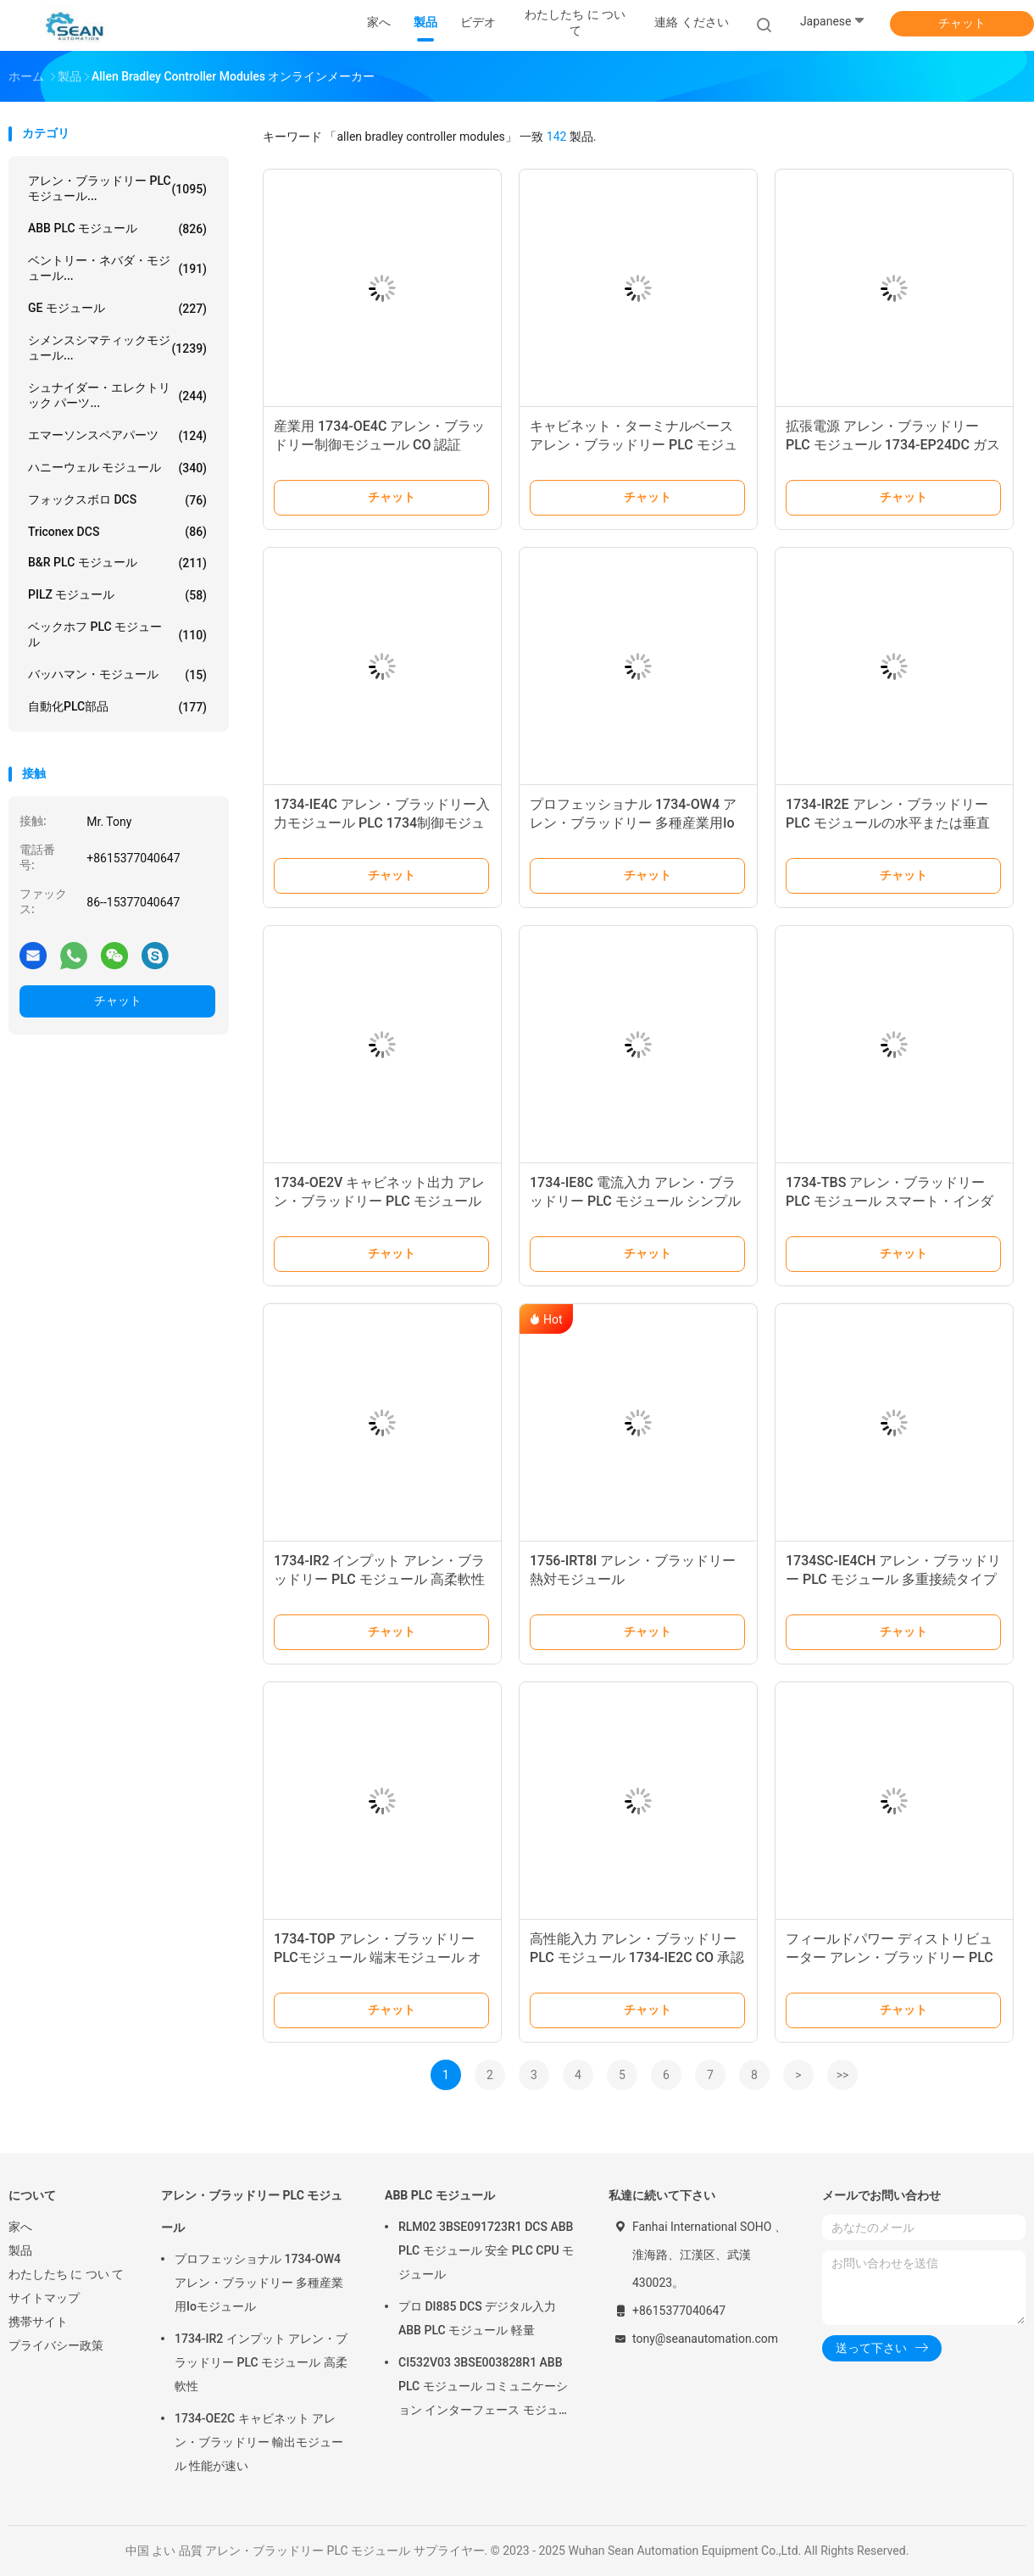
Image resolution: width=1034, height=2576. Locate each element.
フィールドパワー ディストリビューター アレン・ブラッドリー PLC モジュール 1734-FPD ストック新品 (894, 1957)
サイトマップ (44, 2298)
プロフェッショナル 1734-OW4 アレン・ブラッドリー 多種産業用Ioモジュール (633, 823)
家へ (20, 2226)
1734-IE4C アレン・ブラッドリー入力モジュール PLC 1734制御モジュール (382, 823)
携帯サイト (38, 2321)
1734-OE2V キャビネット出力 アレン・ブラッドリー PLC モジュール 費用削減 (379, 1201)
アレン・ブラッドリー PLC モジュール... (117, 188)
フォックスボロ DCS (117, 500)
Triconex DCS (117, 531)
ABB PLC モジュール (117, 228)
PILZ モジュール (117, 595)
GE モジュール (117, 308)
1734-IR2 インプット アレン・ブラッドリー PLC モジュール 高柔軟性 (261, 2362)
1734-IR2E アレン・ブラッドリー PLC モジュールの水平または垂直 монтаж (888, 823)
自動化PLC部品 (117, 707)
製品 (20, 2250)
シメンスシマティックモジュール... (117, 347)
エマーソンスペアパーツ (117, 435)
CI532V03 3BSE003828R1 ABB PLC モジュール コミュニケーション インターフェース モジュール (484, 2389)
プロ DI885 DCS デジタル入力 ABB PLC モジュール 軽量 (477, 2318)
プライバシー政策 (55, 2345)
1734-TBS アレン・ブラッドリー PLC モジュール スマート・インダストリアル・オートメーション (889, 1201)
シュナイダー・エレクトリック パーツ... (117, 395)
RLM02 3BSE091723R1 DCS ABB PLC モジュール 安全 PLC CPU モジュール (486, 2250)
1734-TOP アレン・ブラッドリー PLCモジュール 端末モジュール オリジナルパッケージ (377, 1957)
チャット (962, 23)
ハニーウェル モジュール (117, 468)
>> (843, 2075)
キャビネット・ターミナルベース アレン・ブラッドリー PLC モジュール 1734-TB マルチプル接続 (633, 444)
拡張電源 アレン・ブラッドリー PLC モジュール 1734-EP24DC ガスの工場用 (893, 444)
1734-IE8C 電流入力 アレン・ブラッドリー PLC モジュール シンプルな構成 (635, 1201)
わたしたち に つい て (66, 2274)
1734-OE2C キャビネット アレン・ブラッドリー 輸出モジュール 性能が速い (259, 2442)
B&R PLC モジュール (117, 563)
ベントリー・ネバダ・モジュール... (117, 268)
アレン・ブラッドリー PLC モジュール (251, 2211)
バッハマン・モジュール (117, 674)
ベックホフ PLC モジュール (117, 634)
